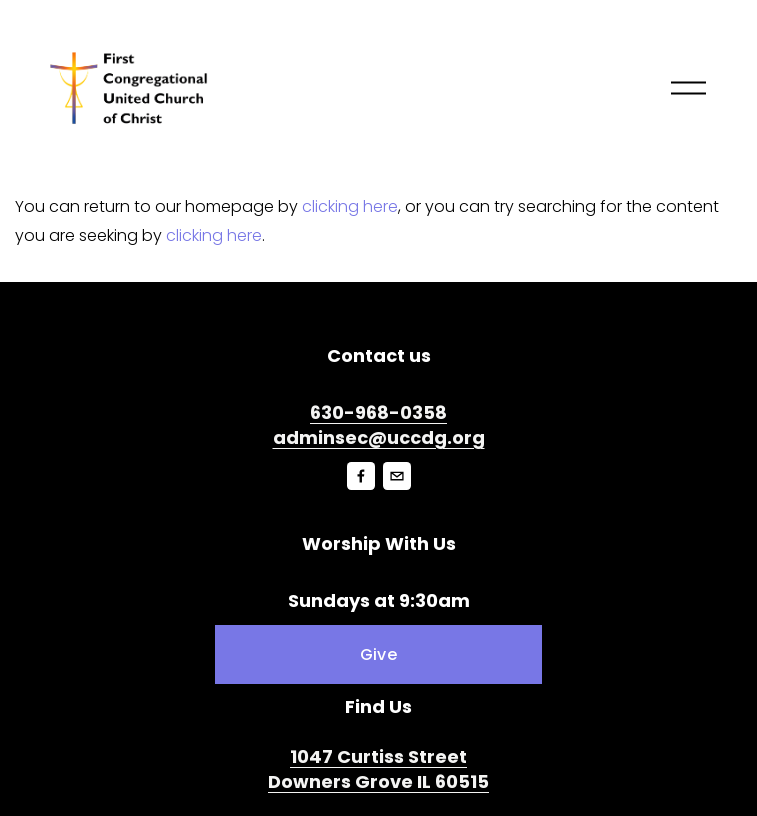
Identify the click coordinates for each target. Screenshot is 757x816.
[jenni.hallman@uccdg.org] (397, 476)
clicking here (350, 206)
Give (378, 654)
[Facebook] (361, 476)
